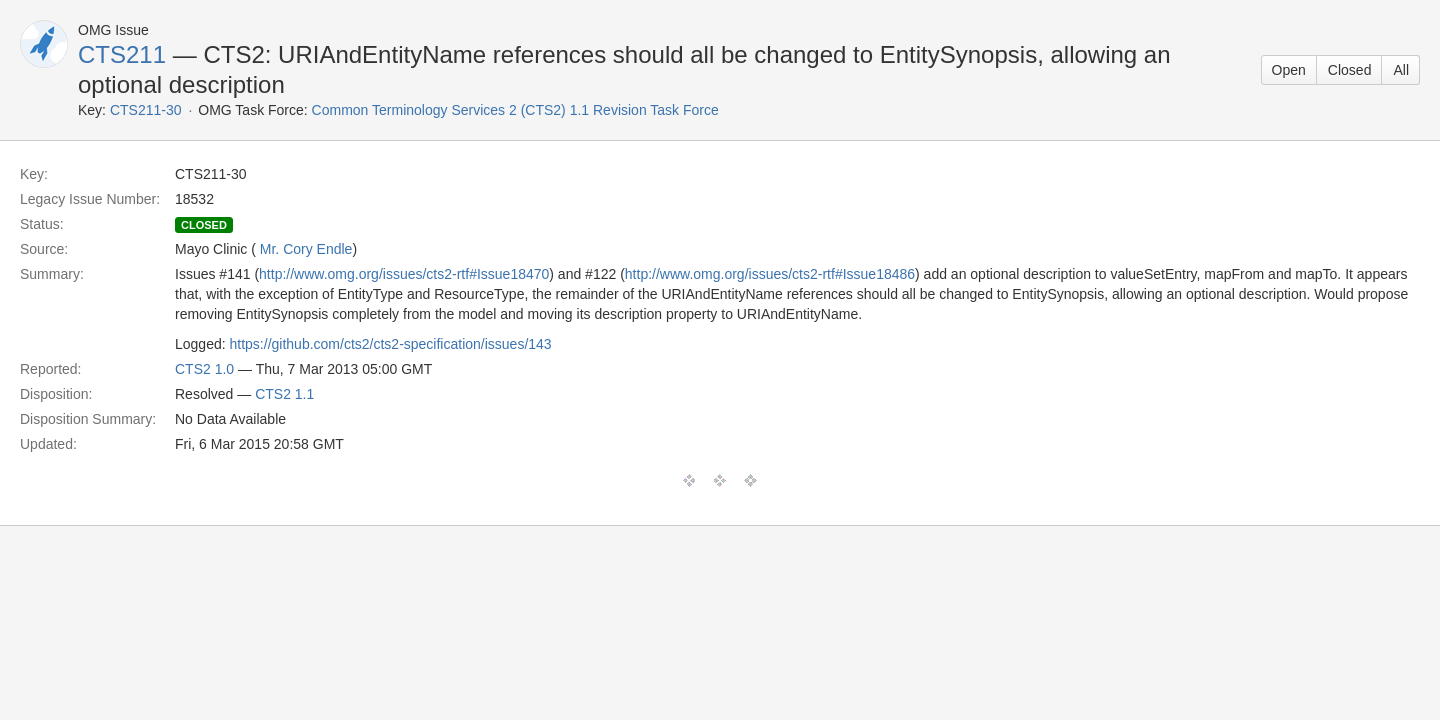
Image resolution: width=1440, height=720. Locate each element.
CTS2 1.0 (204, 369)
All (1401, 70)
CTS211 (122, 54)
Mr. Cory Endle (306, 249)
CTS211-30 (146, 110)
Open (1289, 70)
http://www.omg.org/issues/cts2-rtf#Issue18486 (770, 274)
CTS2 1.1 (284, 394)
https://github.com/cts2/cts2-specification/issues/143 (391, 344)
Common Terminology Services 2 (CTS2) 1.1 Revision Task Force (515, 110)
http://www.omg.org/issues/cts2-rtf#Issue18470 (404, 274)
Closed (1350, 70)
